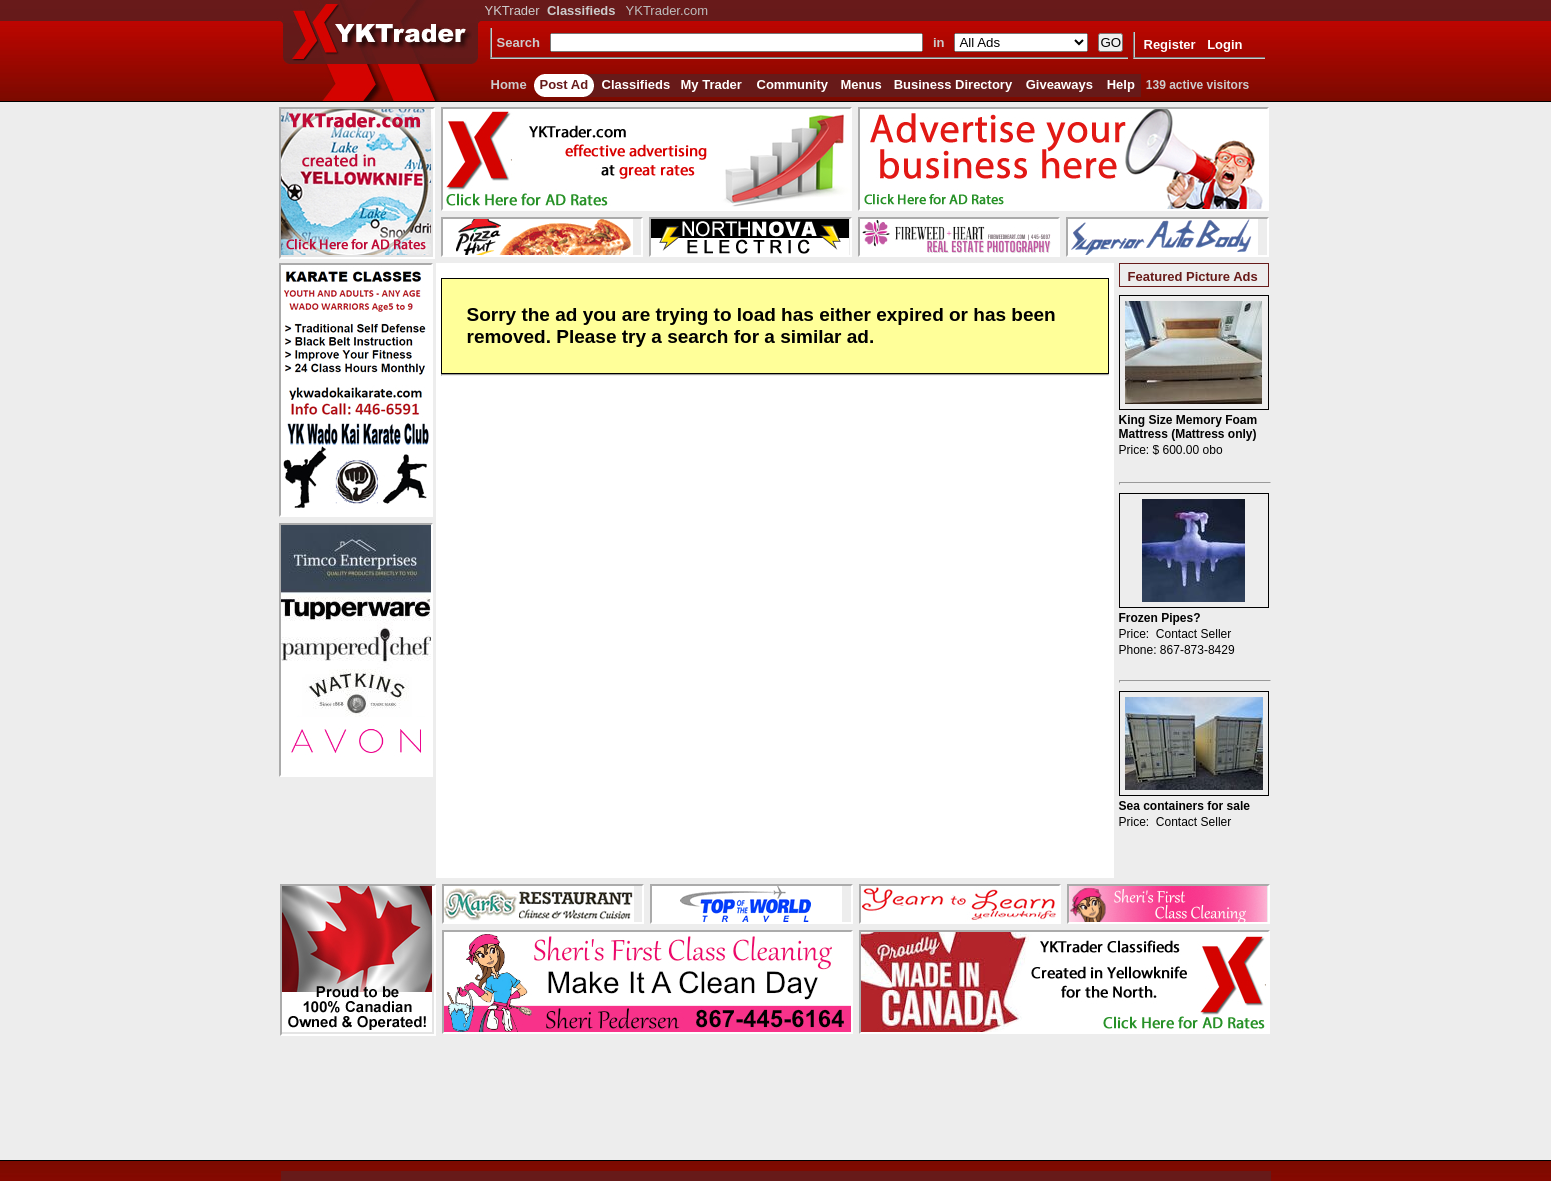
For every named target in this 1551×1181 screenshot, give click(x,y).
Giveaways (1059, 84)
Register (1170, 44)
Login (1224, 44)
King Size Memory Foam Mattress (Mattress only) (1188, 427)
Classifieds (636, 84)
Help (1121, 84)
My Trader (711, 84)
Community (793, 84)
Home (509, 84)
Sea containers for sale (1184, 806)
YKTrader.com (667, 10)
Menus (861, 84)
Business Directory (953, 84)
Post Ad (564, 84)
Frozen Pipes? (1160, 618)
